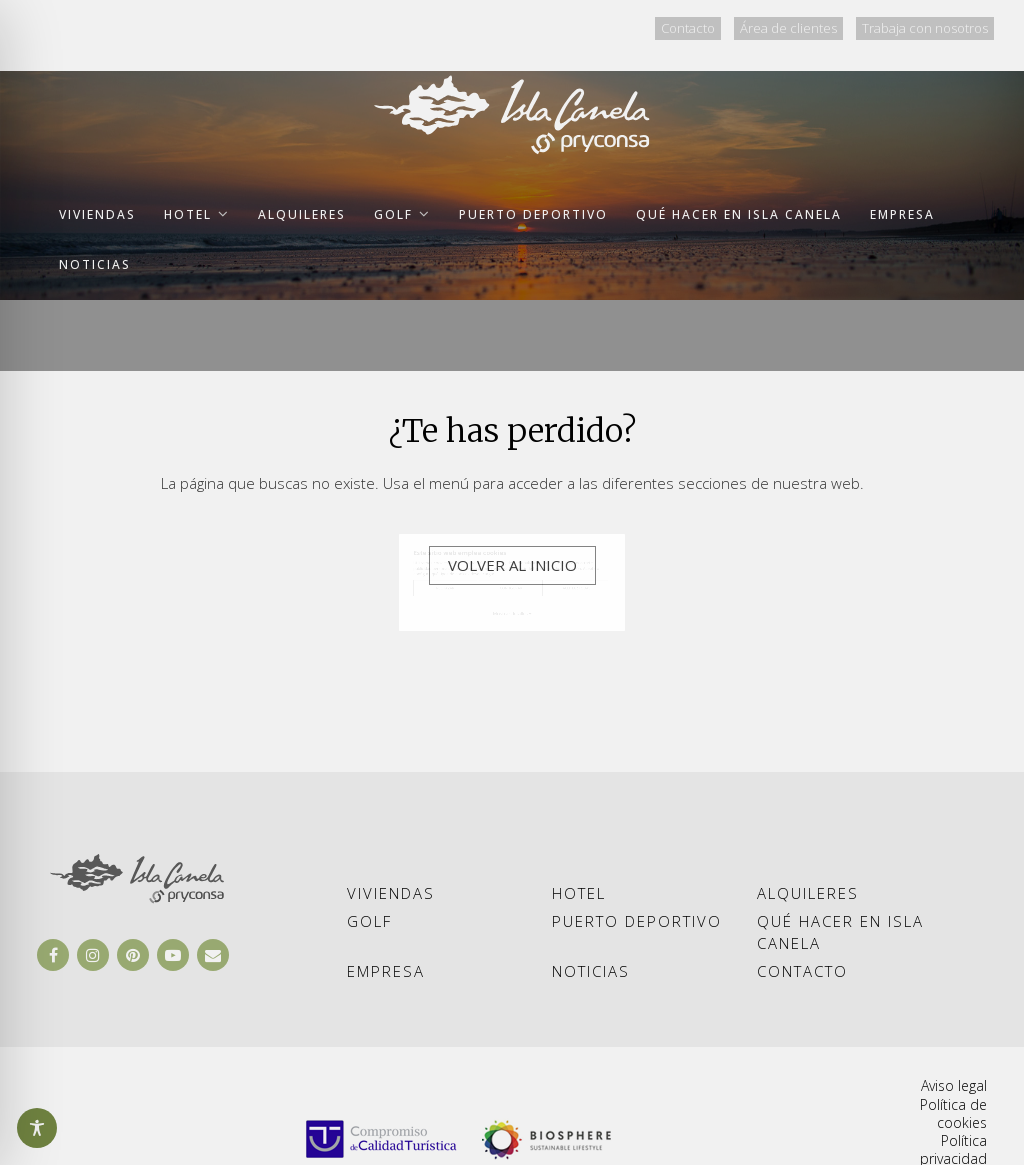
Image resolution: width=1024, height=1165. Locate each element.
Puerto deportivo (637, 921)
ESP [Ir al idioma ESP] (500, 26)
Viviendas (391, 893)
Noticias (591, 971)
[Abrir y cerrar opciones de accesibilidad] (37, 1128)
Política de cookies (953, 1114)
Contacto (688, 28)
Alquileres (808, 893)
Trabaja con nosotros (925, 28)
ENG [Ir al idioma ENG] (551, 26)
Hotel (579, 893)
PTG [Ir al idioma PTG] (602, 26)
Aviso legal (954, 1086)
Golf (369, 921)
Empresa (386, 971)
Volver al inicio (512, 565)
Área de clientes (788, 28)
